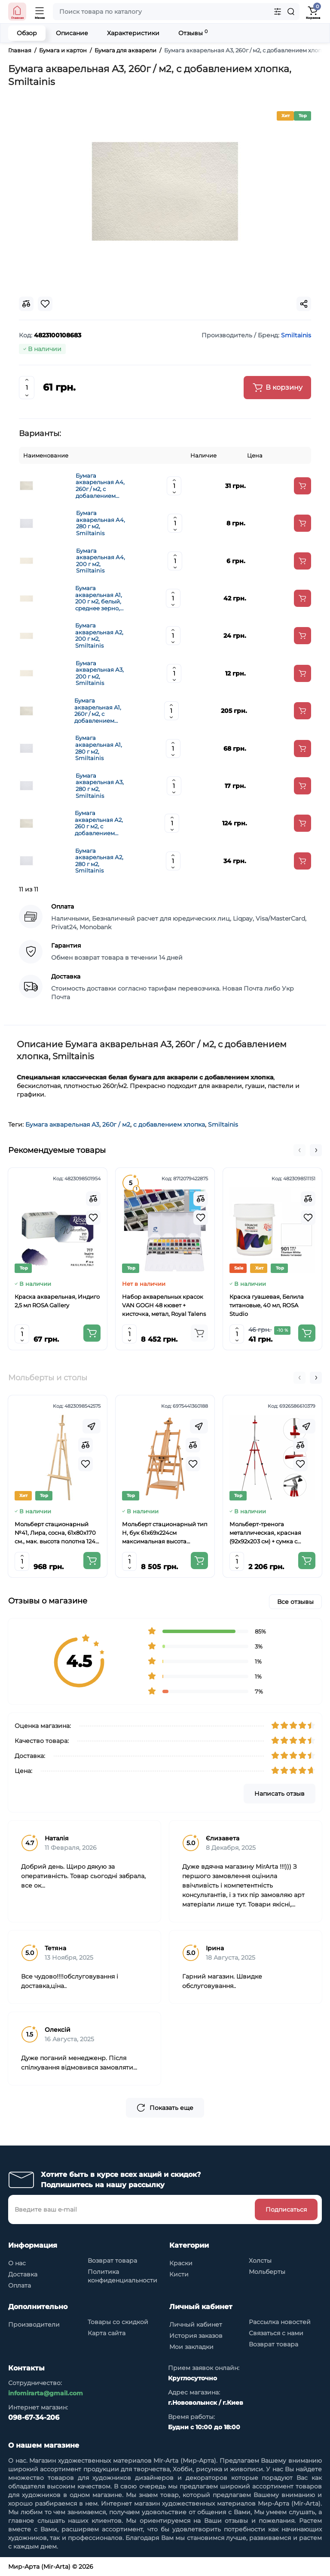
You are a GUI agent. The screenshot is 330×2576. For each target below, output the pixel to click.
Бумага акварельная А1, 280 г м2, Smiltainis (98, 748)
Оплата (19, 2285)
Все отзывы (295, 1602)
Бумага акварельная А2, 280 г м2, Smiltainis (99, 861)
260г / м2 (116, 1124)
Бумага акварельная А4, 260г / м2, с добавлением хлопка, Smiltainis (101, 486)
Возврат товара (112, 2260)
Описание (72, 33)
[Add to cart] (302, 485)
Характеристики (133, 33)
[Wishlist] (93, 1217)
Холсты (260, 2260)
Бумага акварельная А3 (62, 1124)
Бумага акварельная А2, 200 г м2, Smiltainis (99, 635)
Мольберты (267, 2272)
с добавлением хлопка (169, 1124)
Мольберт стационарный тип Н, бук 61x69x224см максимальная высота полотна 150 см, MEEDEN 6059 (165, 1533)
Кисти (179, 2274)
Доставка (22, 2274)
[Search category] (277, 11)
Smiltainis (223, 1124)
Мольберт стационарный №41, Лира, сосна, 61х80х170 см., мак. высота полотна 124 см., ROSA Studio (55, 1533)
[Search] (291, 11)
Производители (34, 2324)
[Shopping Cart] (313, 12)
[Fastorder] (91, 1426)
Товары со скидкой (118, 2322)
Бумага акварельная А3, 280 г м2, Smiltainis (100, 786)
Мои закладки (191, 2347)
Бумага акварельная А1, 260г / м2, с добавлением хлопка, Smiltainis (100, 710)
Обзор (27, 33)
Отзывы (193, 33)
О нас (17, 2263)
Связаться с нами (276, 2333)
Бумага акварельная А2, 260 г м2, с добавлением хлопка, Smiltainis (100, 823)
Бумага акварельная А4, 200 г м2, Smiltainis (100, 561)
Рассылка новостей (280, 2322)
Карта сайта (106, 2333)
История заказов (196, 2336)
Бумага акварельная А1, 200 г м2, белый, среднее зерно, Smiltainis (98, 598)
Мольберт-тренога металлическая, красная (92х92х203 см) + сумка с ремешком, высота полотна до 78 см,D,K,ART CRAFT (269, 1533)
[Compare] (93, 1198)
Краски (180, 2263)
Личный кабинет (195, 2324)
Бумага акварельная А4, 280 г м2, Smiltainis (100, 523)
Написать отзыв (279, 1793)
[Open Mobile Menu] (40, 12)
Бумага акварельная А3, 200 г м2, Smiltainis (100, 673)
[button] (299, 1150)
